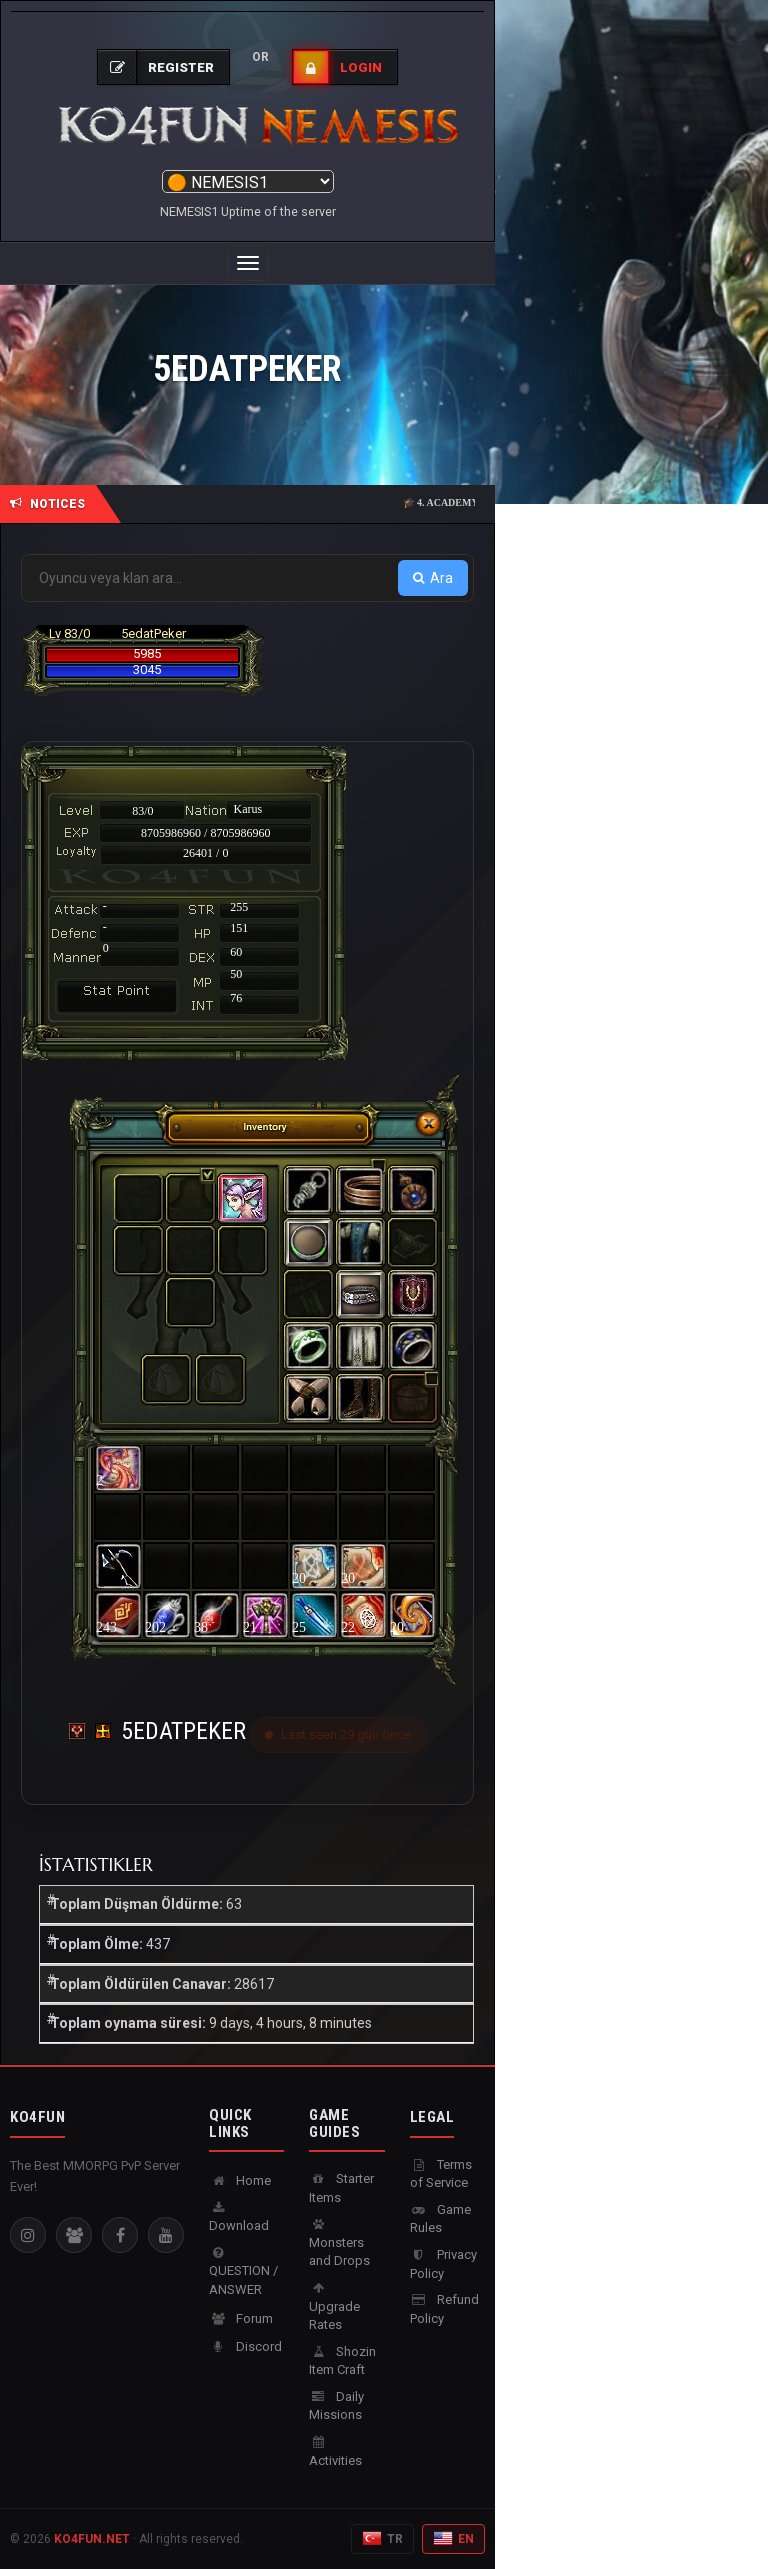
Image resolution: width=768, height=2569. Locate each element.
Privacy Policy (443, 2264)
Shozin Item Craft (342, 2361)
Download (239, 2218)
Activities (335, 2452)
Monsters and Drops (339, 2243)
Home (240, 2180)
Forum (241, 2318)
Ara (433, 578)
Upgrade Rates (334, 2307)
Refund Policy (444, 2309)
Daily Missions (336, 2406)
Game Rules (440, 2219)
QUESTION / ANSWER (243, 2272)
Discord (245, 2346)
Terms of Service (441, 2174)
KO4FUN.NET (92, 2539)
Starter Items (341, 2188)
